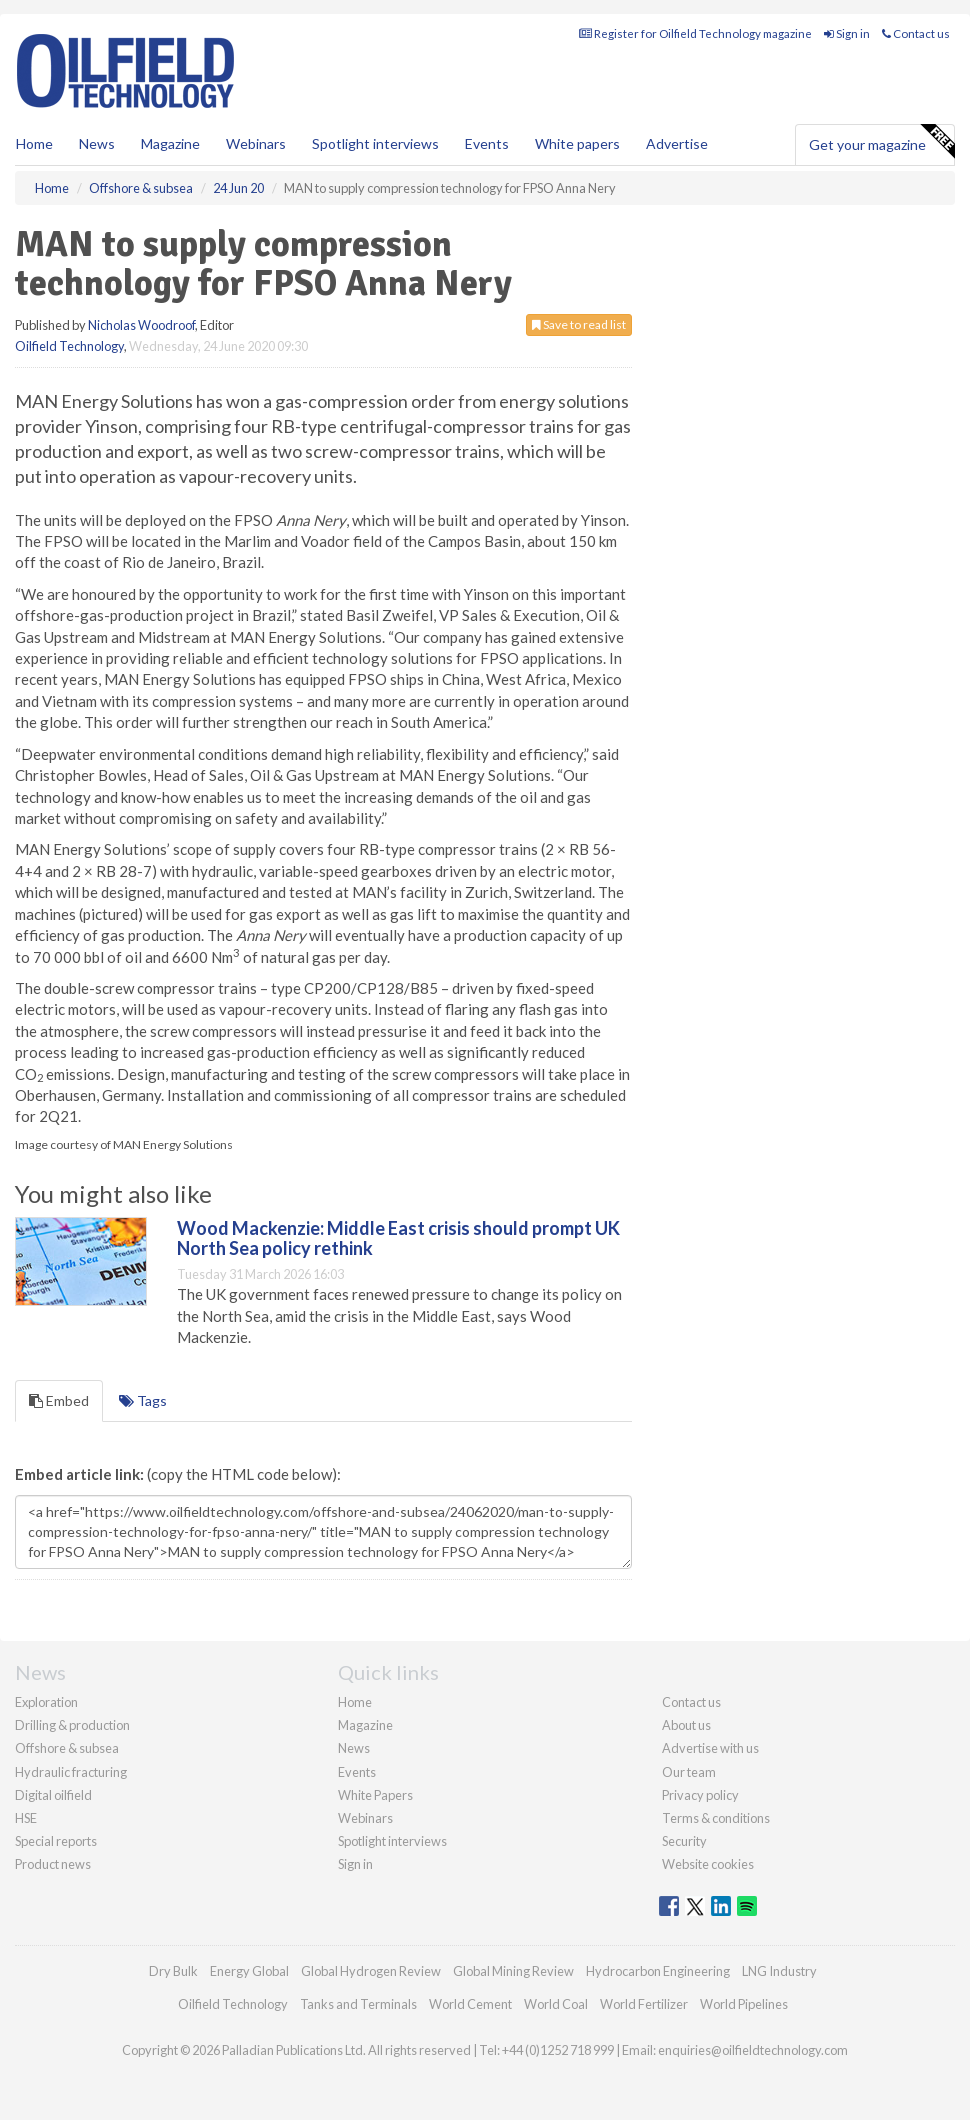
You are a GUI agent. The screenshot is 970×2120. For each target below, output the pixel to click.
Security (684, 1841)
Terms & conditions (716, 1818)
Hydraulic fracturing (71, 1772)
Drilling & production (72, 1725)
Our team (689, 1772)
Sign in (847, 33)
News (354, 1748)
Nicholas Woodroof (141, 325)
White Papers (375, 1795)
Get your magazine (881, 142)
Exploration (46, 1702)
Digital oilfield (53, 1795)
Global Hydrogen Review (371, 1971)
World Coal (556, 2004)
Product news (53, 1864)
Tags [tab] (143, 1400)
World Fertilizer (644, 2004)
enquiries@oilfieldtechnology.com (753, 2050)
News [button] (97, 143)
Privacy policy (700, 1795)
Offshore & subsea (67, 1748)
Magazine (170, 143)
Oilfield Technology (69, 346)
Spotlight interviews (375, 143)
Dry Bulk (173, 1971)
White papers (577, 143)
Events (487, 143)
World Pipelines (744, 2004)
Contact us (916, 33)
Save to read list (579, 324)
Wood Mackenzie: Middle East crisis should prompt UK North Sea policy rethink (398, 1238)
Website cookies (708, 1864)
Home (34, 143)
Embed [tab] (59, 1400)
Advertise (677, 143)
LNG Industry (779, 1971)
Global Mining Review (513, 1971)
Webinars (256, 143)
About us (686, 1725)
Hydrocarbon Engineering (658, 1971)
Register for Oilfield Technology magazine (695, 33)
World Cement (470, 2004)
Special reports (56, 1841)
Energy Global (249, 1971)
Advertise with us (710, 1748)
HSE (26, 1818)
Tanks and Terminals (358, 2004)
